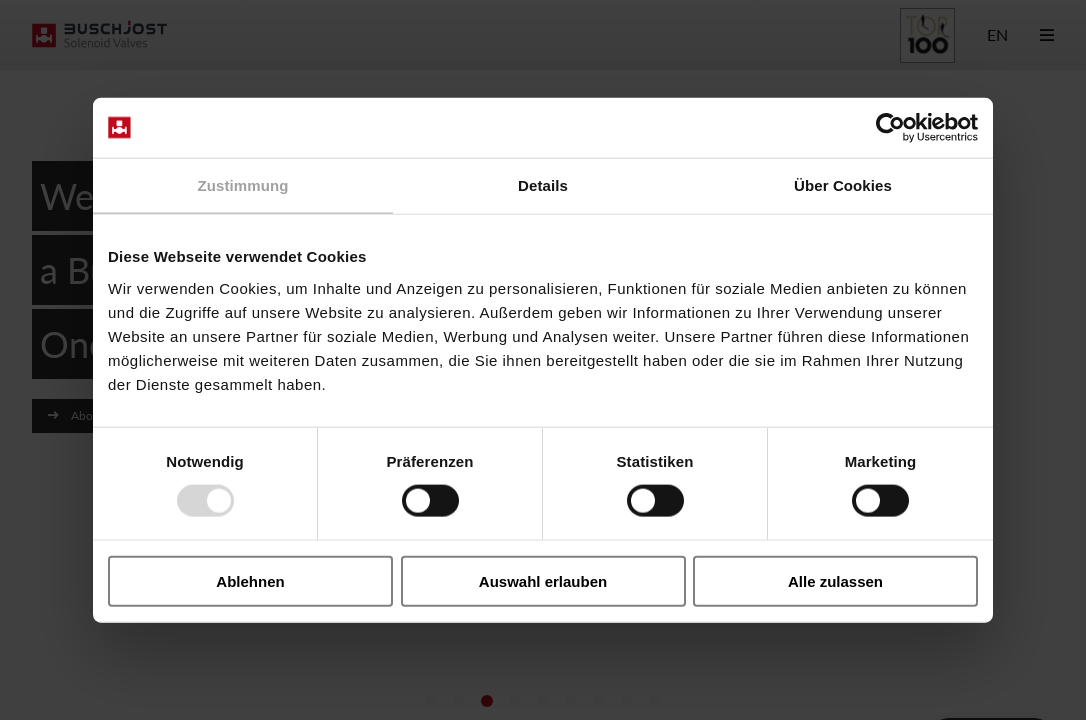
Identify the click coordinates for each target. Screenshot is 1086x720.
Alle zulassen (835, 580)
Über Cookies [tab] (843, 185)
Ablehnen (250, 580)
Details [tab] (543, 185)
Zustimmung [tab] (243, 185)
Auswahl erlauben (543, 580)
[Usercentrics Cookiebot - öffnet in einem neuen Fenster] (890, 128)
